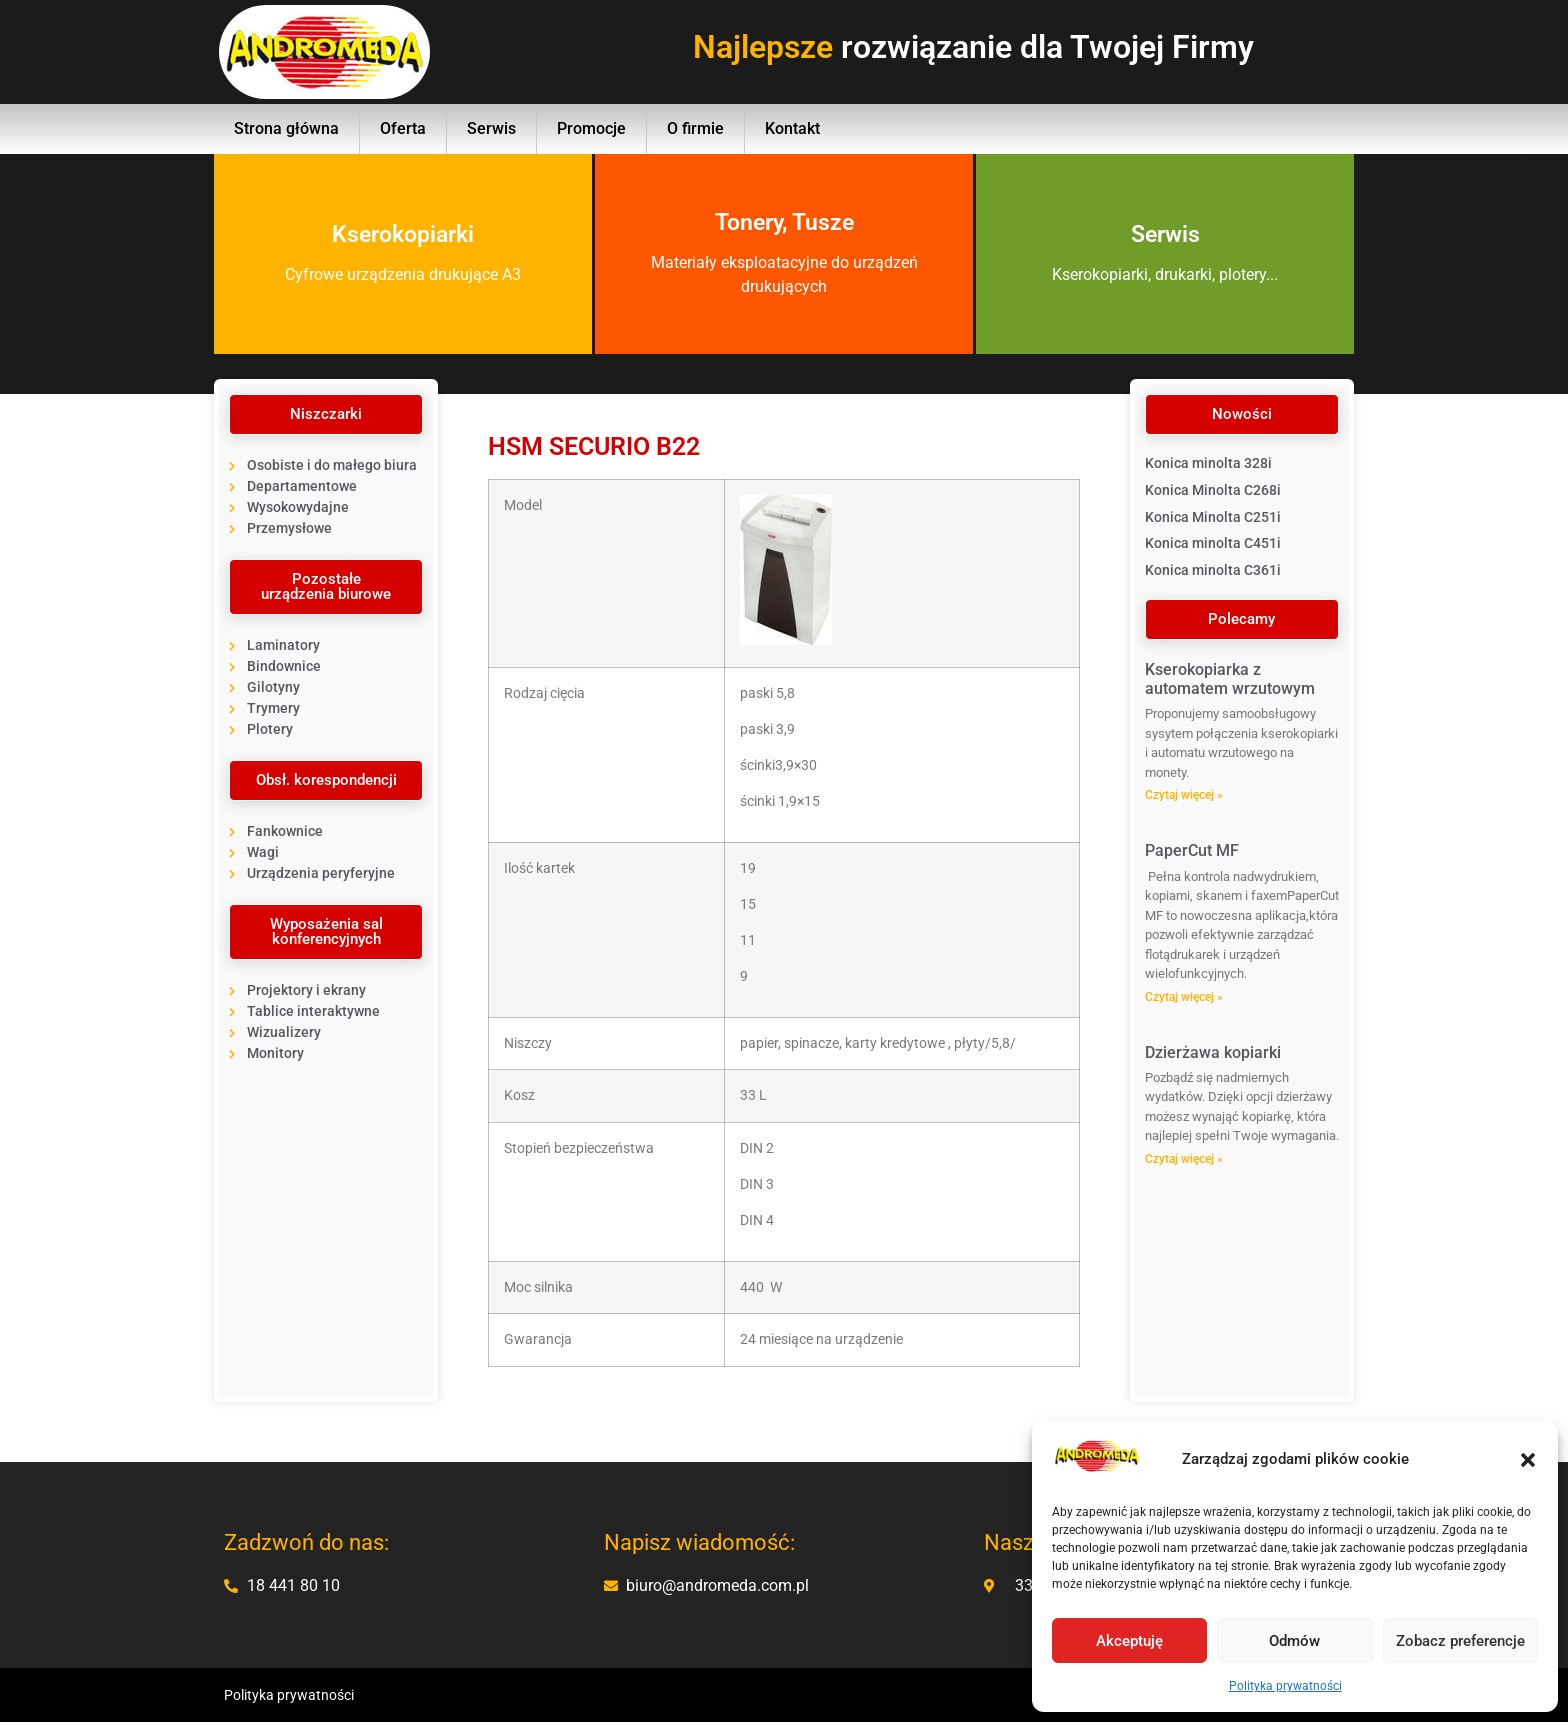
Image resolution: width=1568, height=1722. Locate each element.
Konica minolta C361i (1213, 570)
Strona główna (286, 128)
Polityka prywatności (1285, 1686)
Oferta (403, 128)
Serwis (491, 128)
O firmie (695, 128)
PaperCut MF (1192, 850)
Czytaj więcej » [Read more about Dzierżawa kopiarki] (1184, 1159)
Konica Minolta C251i (1213, 517)
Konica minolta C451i (1213, 543)
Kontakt (792, 128)
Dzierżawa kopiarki (1213, 1052)
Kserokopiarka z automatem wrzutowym (1230, 679)
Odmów (1294, 1641)
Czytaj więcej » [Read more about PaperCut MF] (1184, 997)
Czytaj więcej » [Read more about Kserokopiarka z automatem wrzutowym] (1184, 795)
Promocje (591, 128)
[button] (1528, 1460)
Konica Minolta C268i (1213, 490)
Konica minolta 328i (1208, 463)
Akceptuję (1129, 1641)
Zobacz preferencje (1460, 1641)
